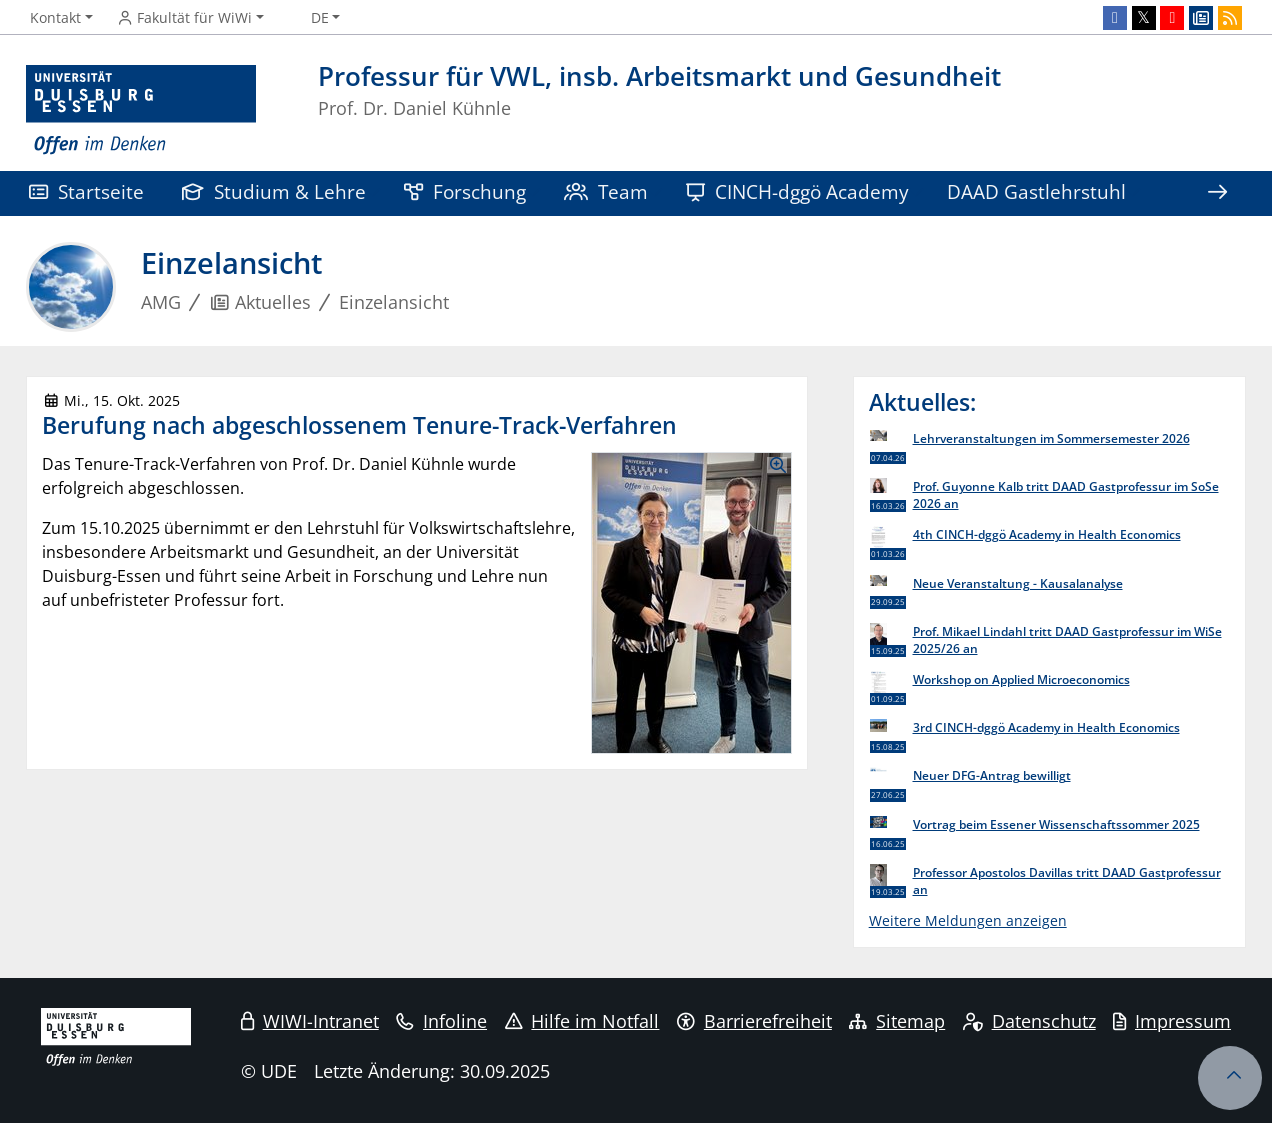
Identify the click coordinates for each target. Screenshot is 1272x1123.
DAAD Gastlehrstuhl (1036, 191)
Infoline (441, 1021)
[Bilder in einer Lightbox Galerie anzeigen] (691, 603)
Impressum (1172, 1021)
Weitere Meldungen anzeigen (968, 920)
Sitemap (897, 1021)
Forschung (465, 191)
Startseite (86, 191)
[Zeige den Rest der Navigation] (1217, 193)
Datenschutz (1029, 1021)
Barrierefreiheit (754, 1021)
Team (606, 191)
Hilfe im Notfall (582, 1021)
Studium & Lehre (274, 191)
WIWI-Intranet (310, 1021)
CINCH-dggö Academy (797, 191)
